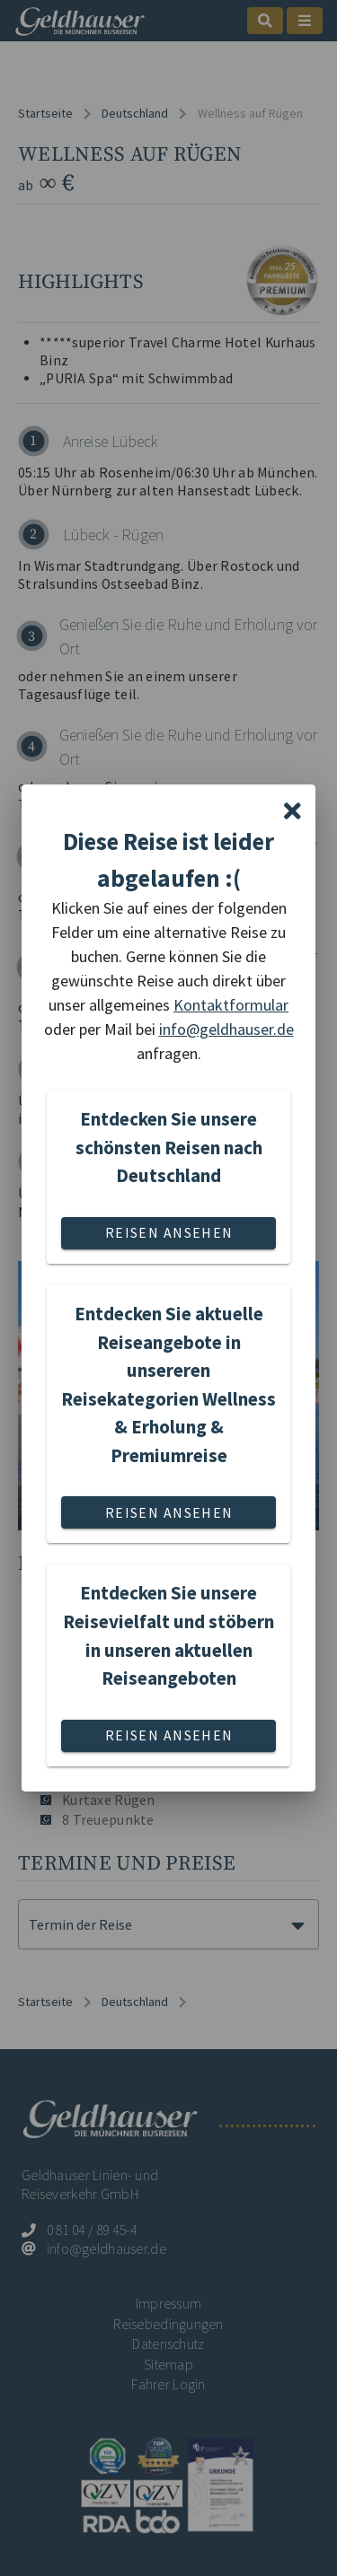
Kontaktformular (230, 1004)
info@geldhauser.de (226, 1029)
